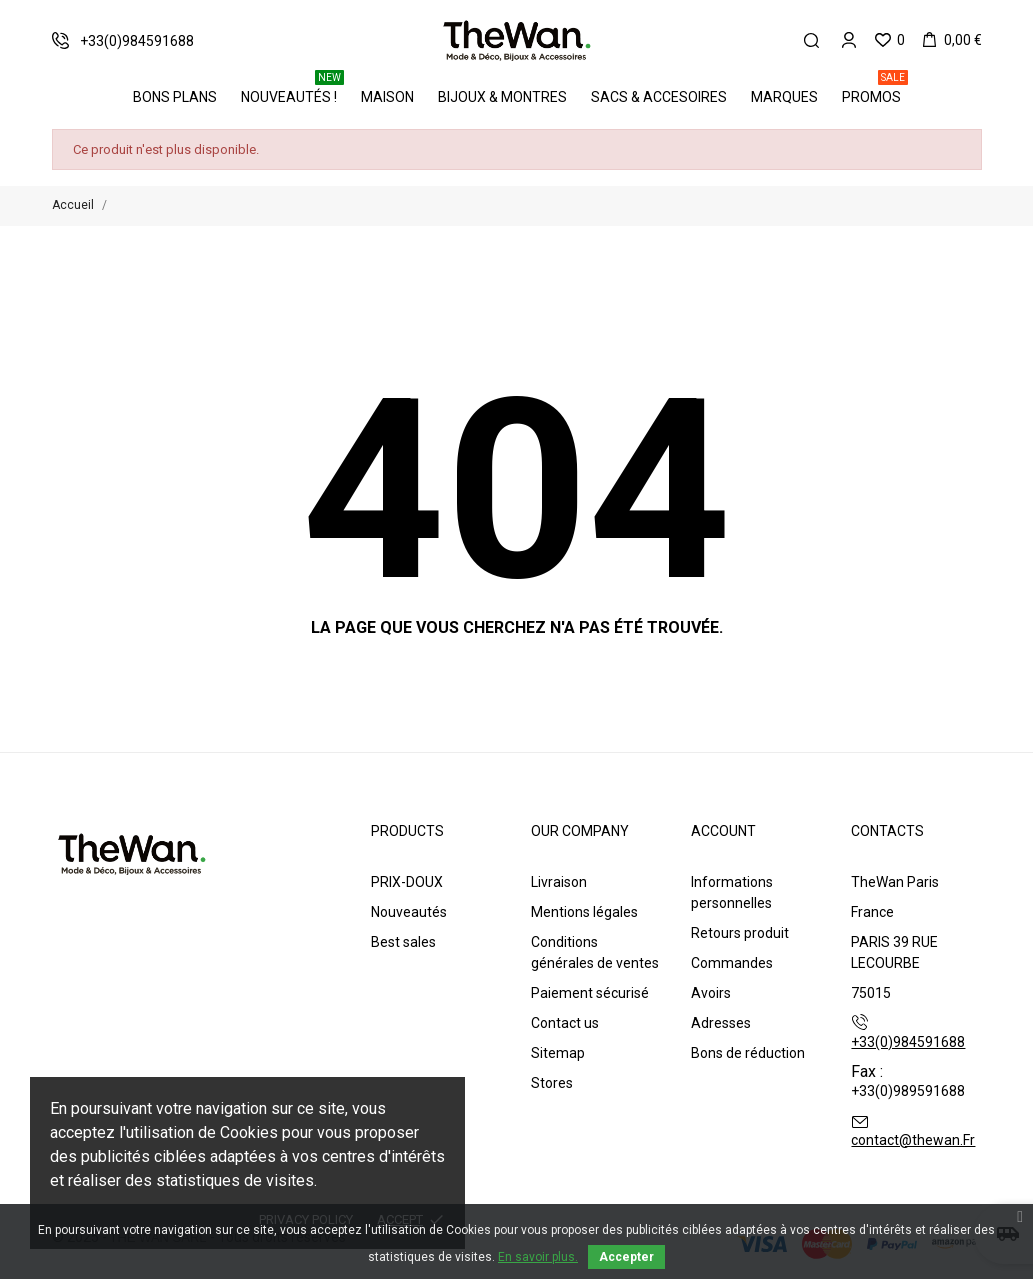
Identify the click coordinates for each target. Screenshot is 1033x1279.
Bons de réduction (748, 1053)
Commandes (732, 963)
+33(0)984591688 (908, 1042)
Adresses (721, 1023)
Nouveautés (409, 912)
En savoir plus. (538, 1257)
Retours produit (740, 933)
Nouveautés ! (292, 90)
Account (723, 831)
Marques (784, 97)
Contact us (565, 1023)
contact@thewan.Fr (913, 1140)
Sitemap (558, 1053)
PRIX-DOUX (407, 882)
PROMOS (875, 90)
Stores (552, 1083)
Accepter (626, 1257)
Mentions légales (584, 912)
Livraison (559, 882)
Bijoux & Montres (502, 97)
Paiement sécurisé (590, 993)
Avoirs (711, 993)
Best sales (403, 942)
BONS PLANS (175, 97)
